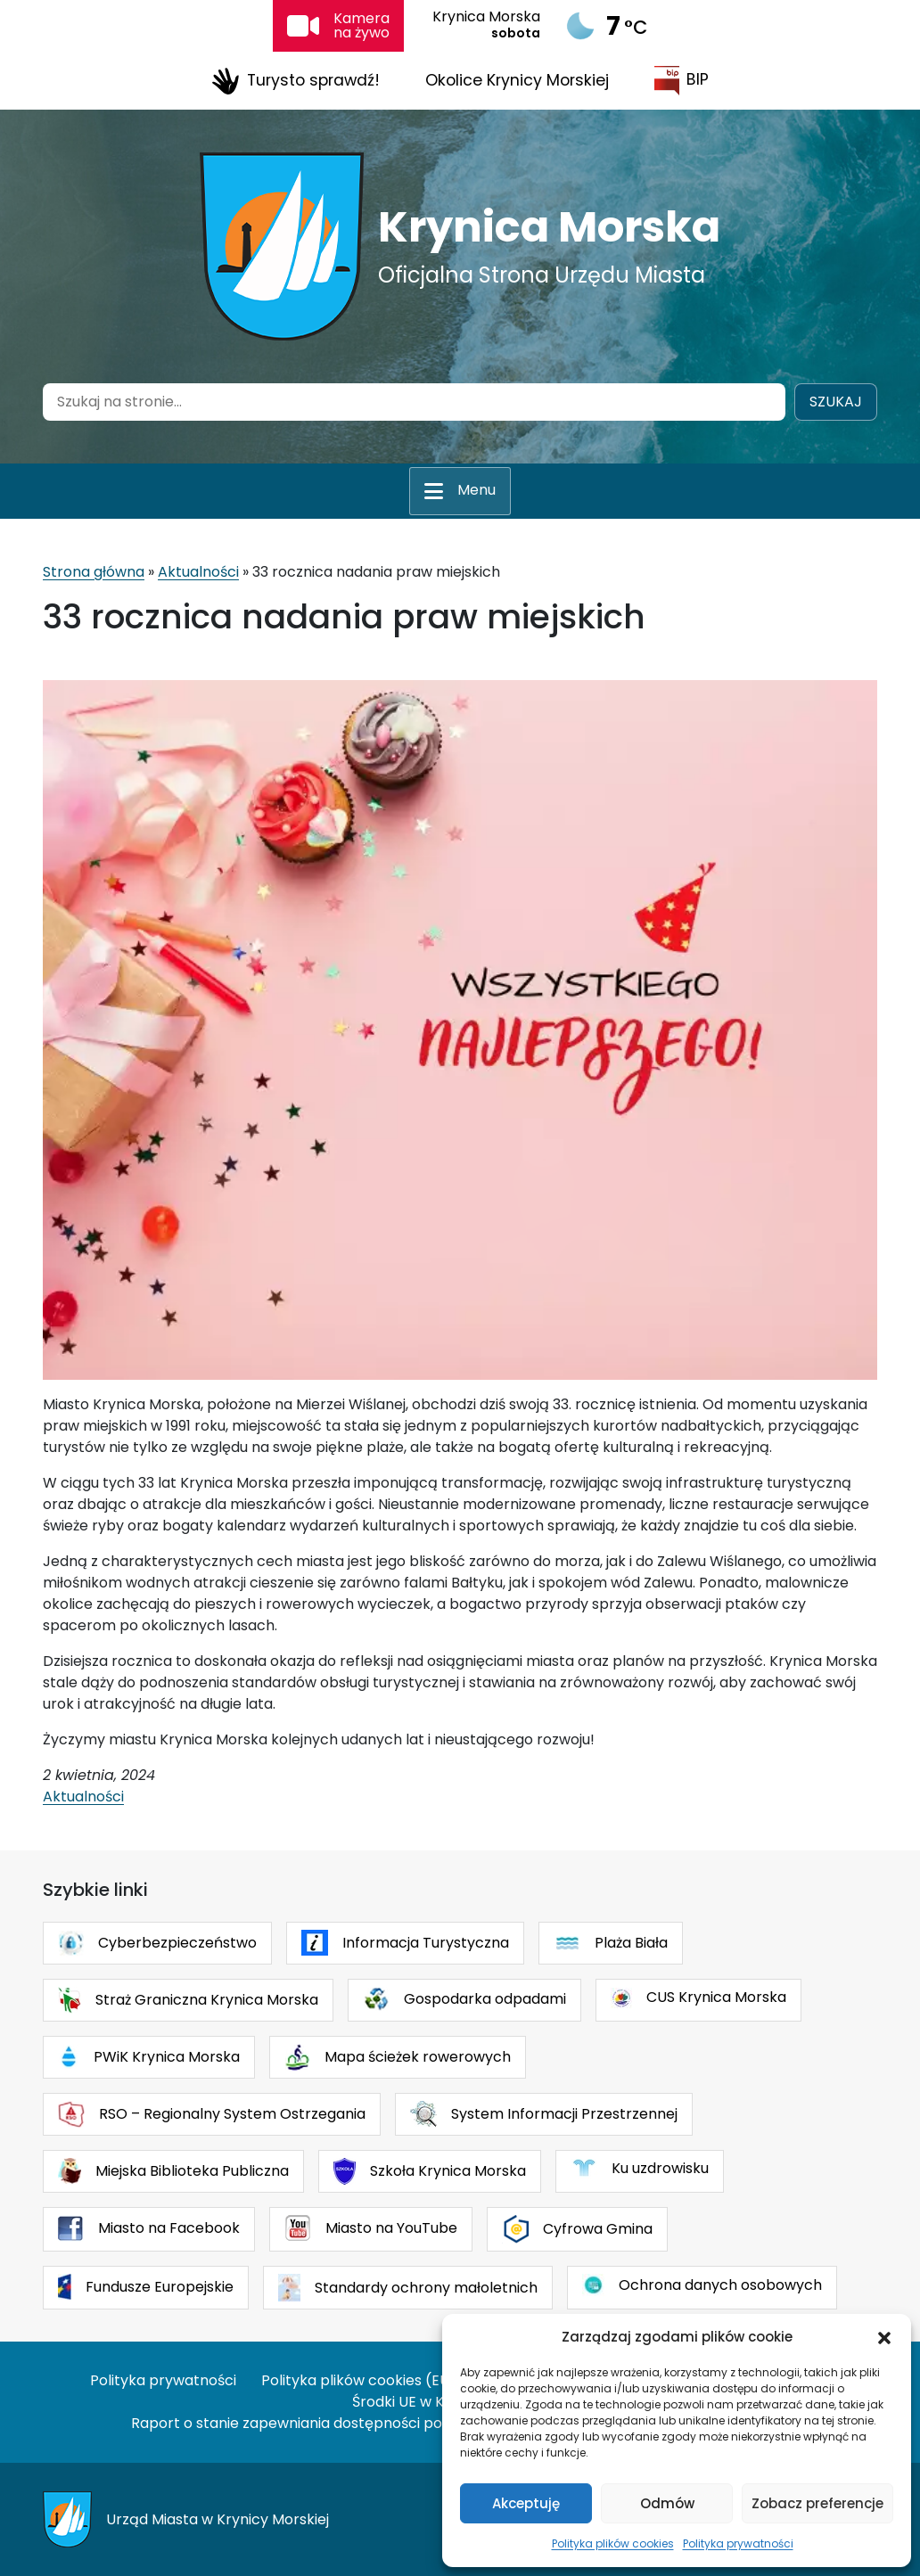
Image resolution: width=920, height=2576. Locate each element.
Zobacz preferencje (817, 2503)
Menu (476, 490)
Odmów (667, 2503)
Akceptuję (526, 2503)
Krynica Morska (549, 227)
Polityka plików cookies (613, 2543)
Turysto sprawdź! (295, 81)
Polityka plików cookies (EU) (358, 2380)
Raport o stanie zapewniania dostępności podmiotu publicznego (355, 2423)
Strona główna (93, 572)
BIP (681, 80)
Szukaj (835, 401)
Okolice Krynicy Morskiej (517, 80)
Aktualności (198, 572)
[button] (884, 2337)
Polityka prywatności (738, 2543)
